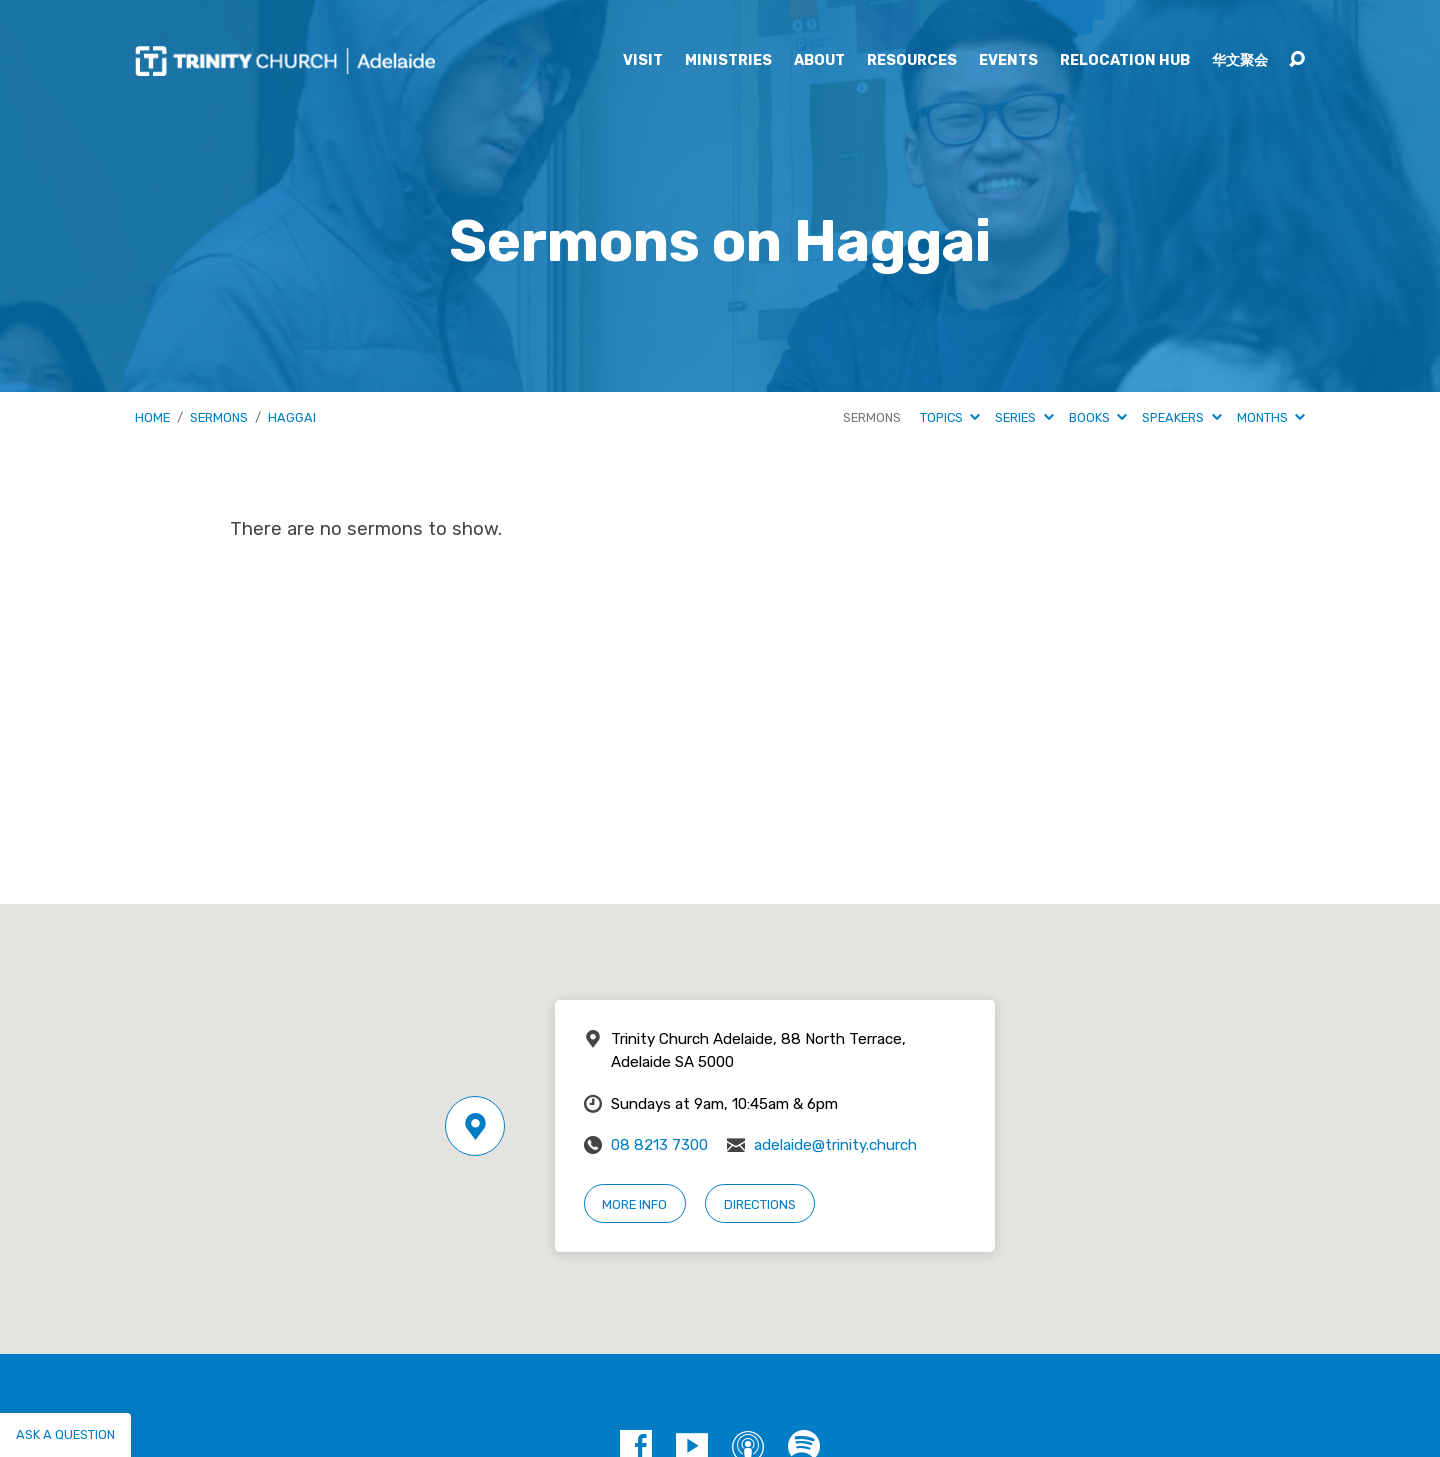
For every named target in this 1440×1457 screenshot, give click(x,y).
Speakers (1181, 417)
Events (1008, 61)
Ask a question (65, 1434)
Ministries (728, 61)
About (819, 61)
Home (152, 417)
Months (1271, 417)
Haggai (292, 417)
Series (1024, 417)
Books (1098, 417)
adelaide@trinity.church (835, 1145)
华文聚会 (1240, 61)
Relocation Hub (1125, 61)
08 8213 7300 (659, 1145)
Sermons (219, 417)
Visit (643, 61)
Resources (912, 61)
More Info (634, 1204)
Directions (760, 1204)
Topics (950, 417)
